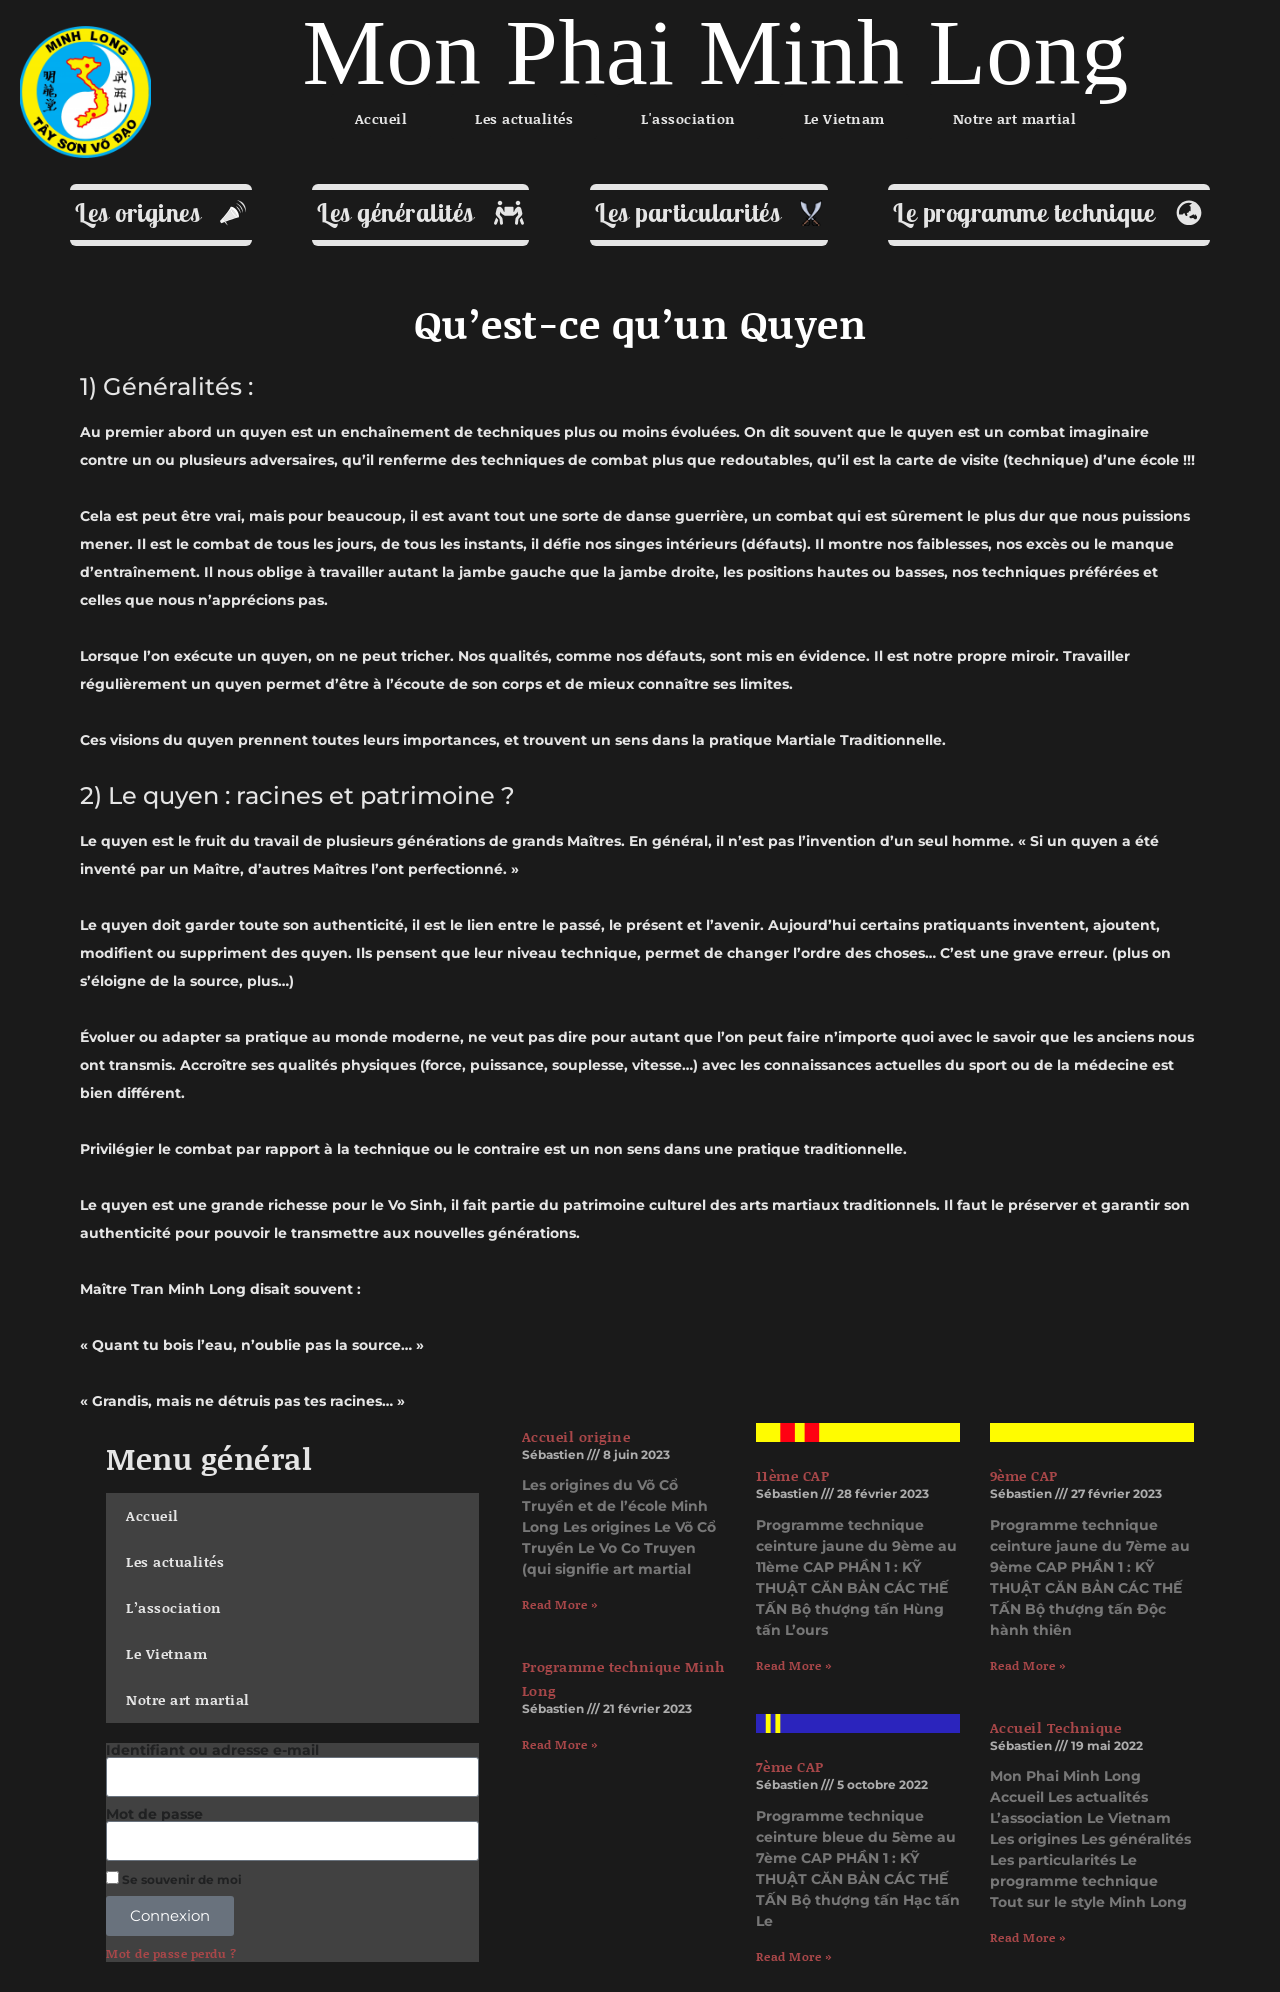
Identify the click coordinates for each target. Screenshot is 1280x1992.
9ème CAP (1024, 1475)
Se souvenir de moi (174, 1878)
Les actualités (175, 1561)
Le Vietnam (166, 1653)
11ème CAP (793, 1475)
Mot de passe (154, 1814)
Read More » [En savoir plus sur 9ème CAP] (1028, 1665)
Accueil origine (576, 1436)
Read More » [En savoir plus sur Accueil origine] (560, 1604)
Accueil (152, 1515)
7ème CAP (790, 1766)
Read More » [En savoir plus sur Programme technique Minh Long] (560, 1744)
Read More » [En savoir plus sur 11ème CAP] (794, 1665)
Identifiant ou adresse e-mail (212, 1750)
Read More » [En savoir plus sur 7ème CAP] (794, 1956)
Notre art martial (188, 1699)
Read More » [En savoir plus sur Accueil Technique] (1028, 1937)
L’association (174, 1607)
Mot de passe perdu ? (171, 1954)
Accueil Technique (1056, 1727)
